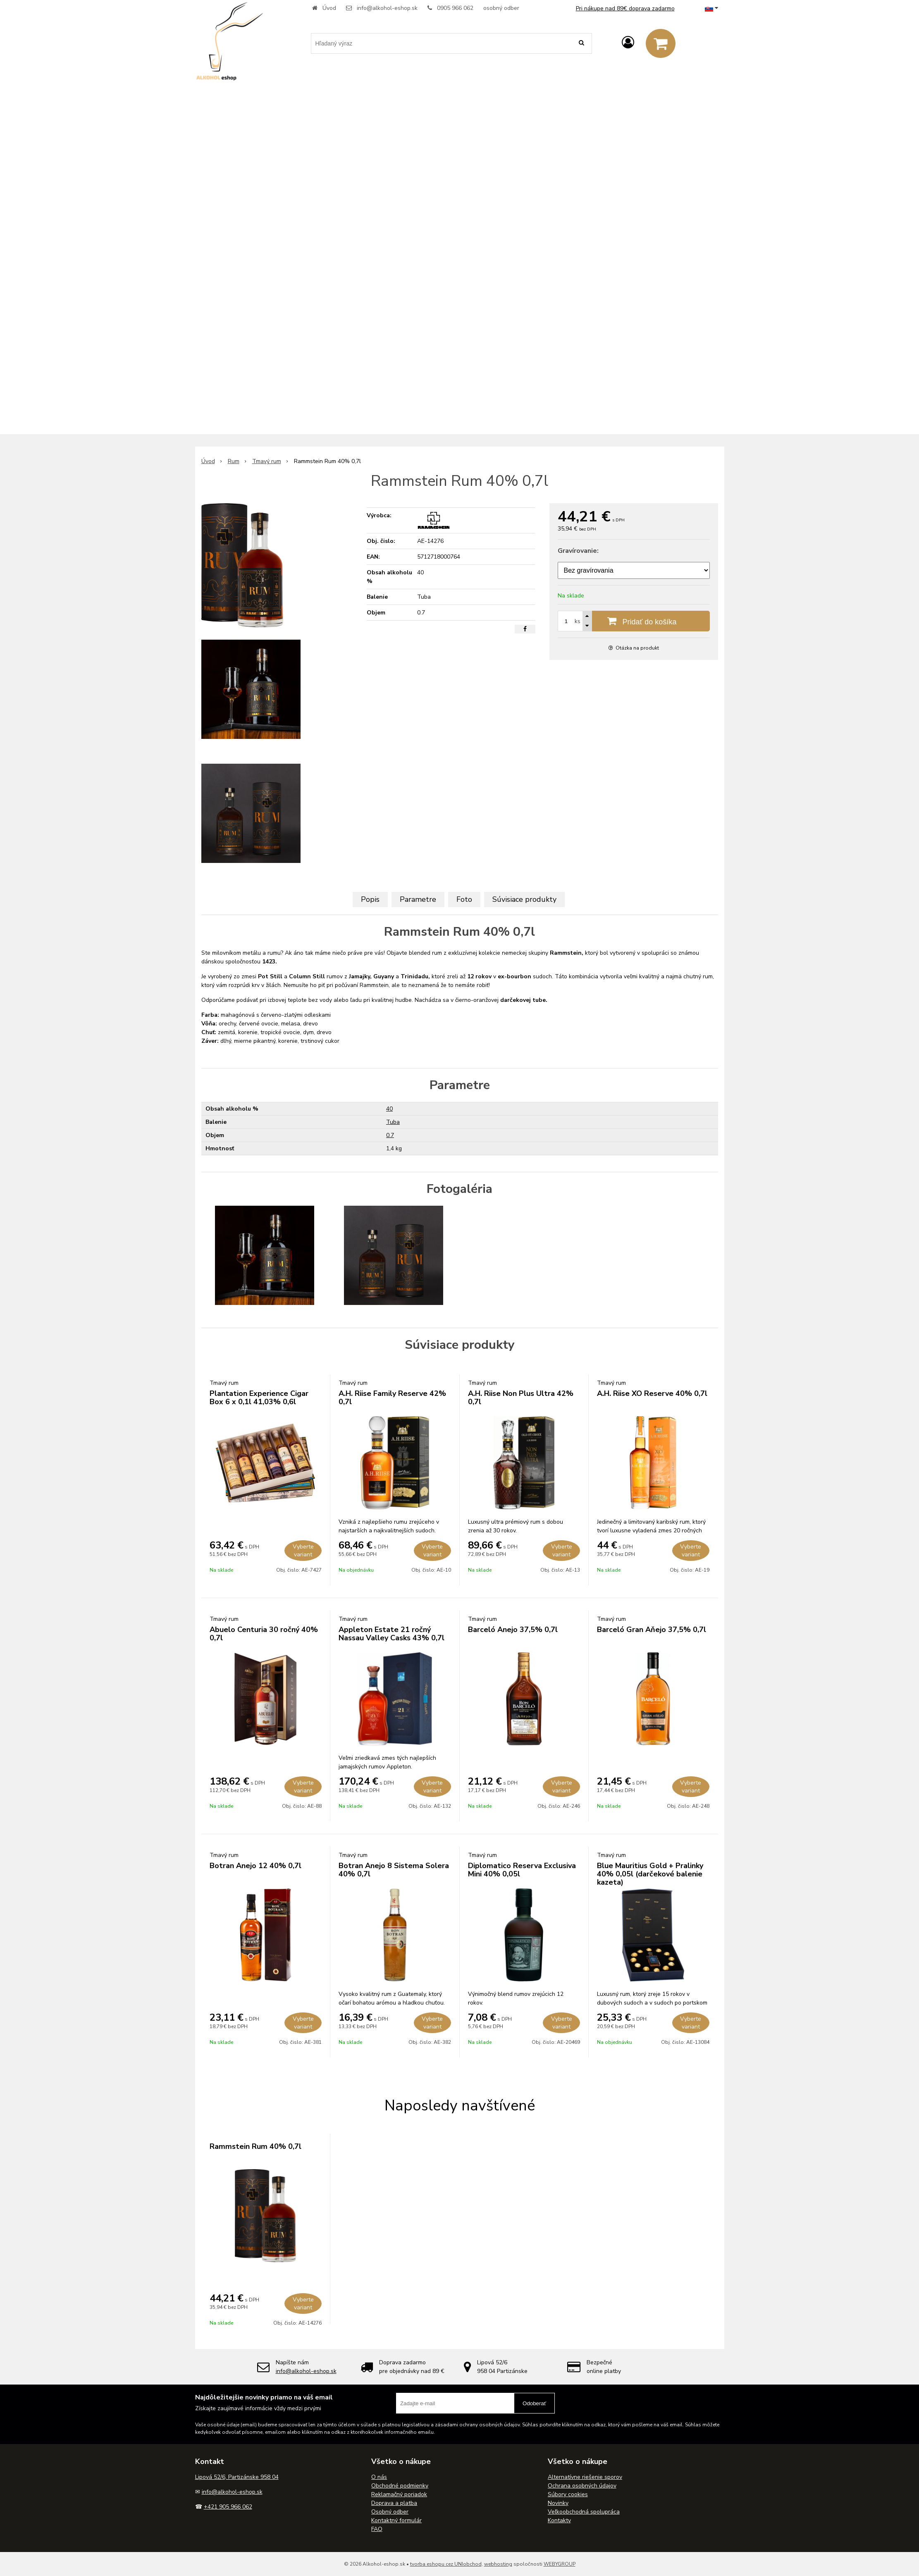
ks (577, 621)
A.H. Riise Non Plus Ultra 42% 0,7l (520, 1397)
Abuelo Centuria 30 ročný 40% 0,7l (264, 1634)
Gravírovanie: (578, 550)
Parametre (418, 899)
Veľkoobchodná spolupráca (584, 2512)
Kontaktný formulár (396, 2520)
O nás (379, 2477)
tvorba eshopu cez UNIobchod (446, 2564)
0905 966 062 (455, 8)
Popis (370, 899)
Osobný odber (389, 2512)
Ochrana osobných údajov (582, 2486)
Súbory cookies (568, 2494)
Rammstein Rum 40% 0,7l (255, 2146)
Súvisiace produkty (524, 899)
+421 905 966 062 (228, 2507)
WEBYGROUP (559, 2564)
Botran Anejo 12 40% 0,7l (255, 1866)
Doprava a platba (394, 2503)
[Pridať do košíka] (634, 621)
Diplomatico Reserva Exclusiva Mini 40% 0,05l (522, 1870)
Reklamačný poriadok (399, 2494)
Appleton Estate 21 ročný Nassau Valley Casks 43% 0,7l (391, 1634)
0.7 (390, 1135)
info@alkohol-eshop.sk (387, 8)
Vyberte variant (303, 1550)
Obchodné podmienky (399, 2486)
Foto (464, 899)
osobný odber (501, 8)
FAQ (376, 2529)
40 (389, 1109)
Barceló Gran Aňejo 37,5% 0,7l (651, 1629)
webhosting (498, 2564)
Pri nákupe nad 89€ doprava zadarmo (625, 8)
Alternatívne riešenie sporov (585, 2477)
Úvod (329, 8)
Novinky (558, 2503)
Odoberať (534, 2403)
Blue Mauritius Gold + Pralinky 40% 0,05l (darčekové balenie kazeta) (650, 1874)
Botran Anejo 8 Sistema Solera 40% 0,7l (394, 1870)
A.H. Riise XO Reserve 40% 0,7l (652, 1393)
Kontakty (559, 2520)
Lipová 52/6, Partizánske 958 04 (237, 2477)
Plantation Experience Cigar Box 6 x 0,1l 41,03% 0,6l (259, 1397)
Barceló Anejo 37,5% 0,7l (513, 1629)
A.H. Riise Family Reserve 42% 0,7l (392, 1397)
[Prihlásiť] (628, 42)
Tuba (393, 1122)
